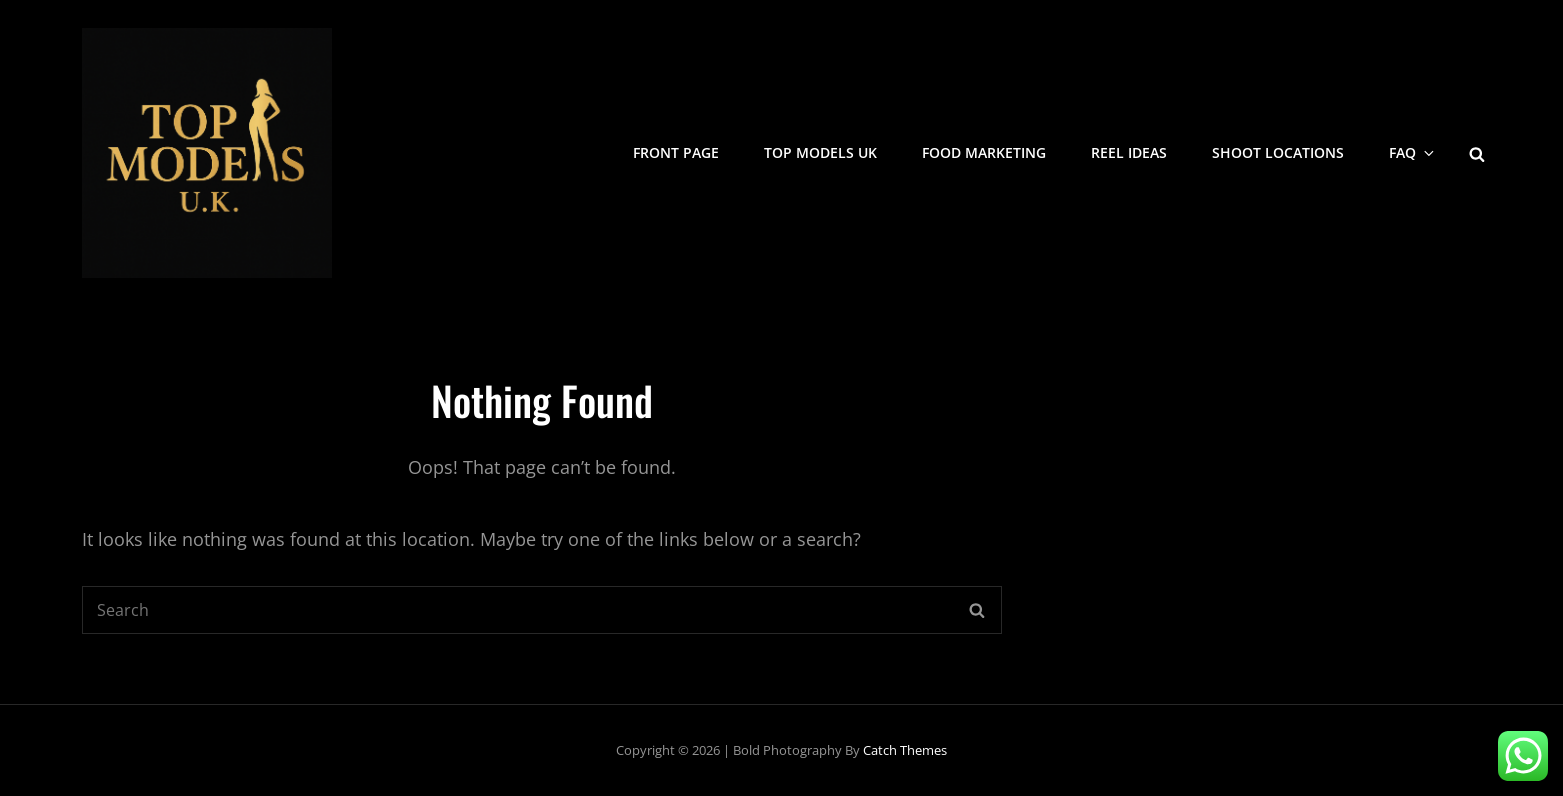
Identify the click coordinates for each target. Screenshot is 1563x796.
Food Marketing (984, 152)
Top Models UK (820, 152)
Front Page (676, 152)
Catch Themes (905, 750)
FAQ (1413, 152)
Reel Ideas (1129, 152)
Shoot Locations (1278, 152)
